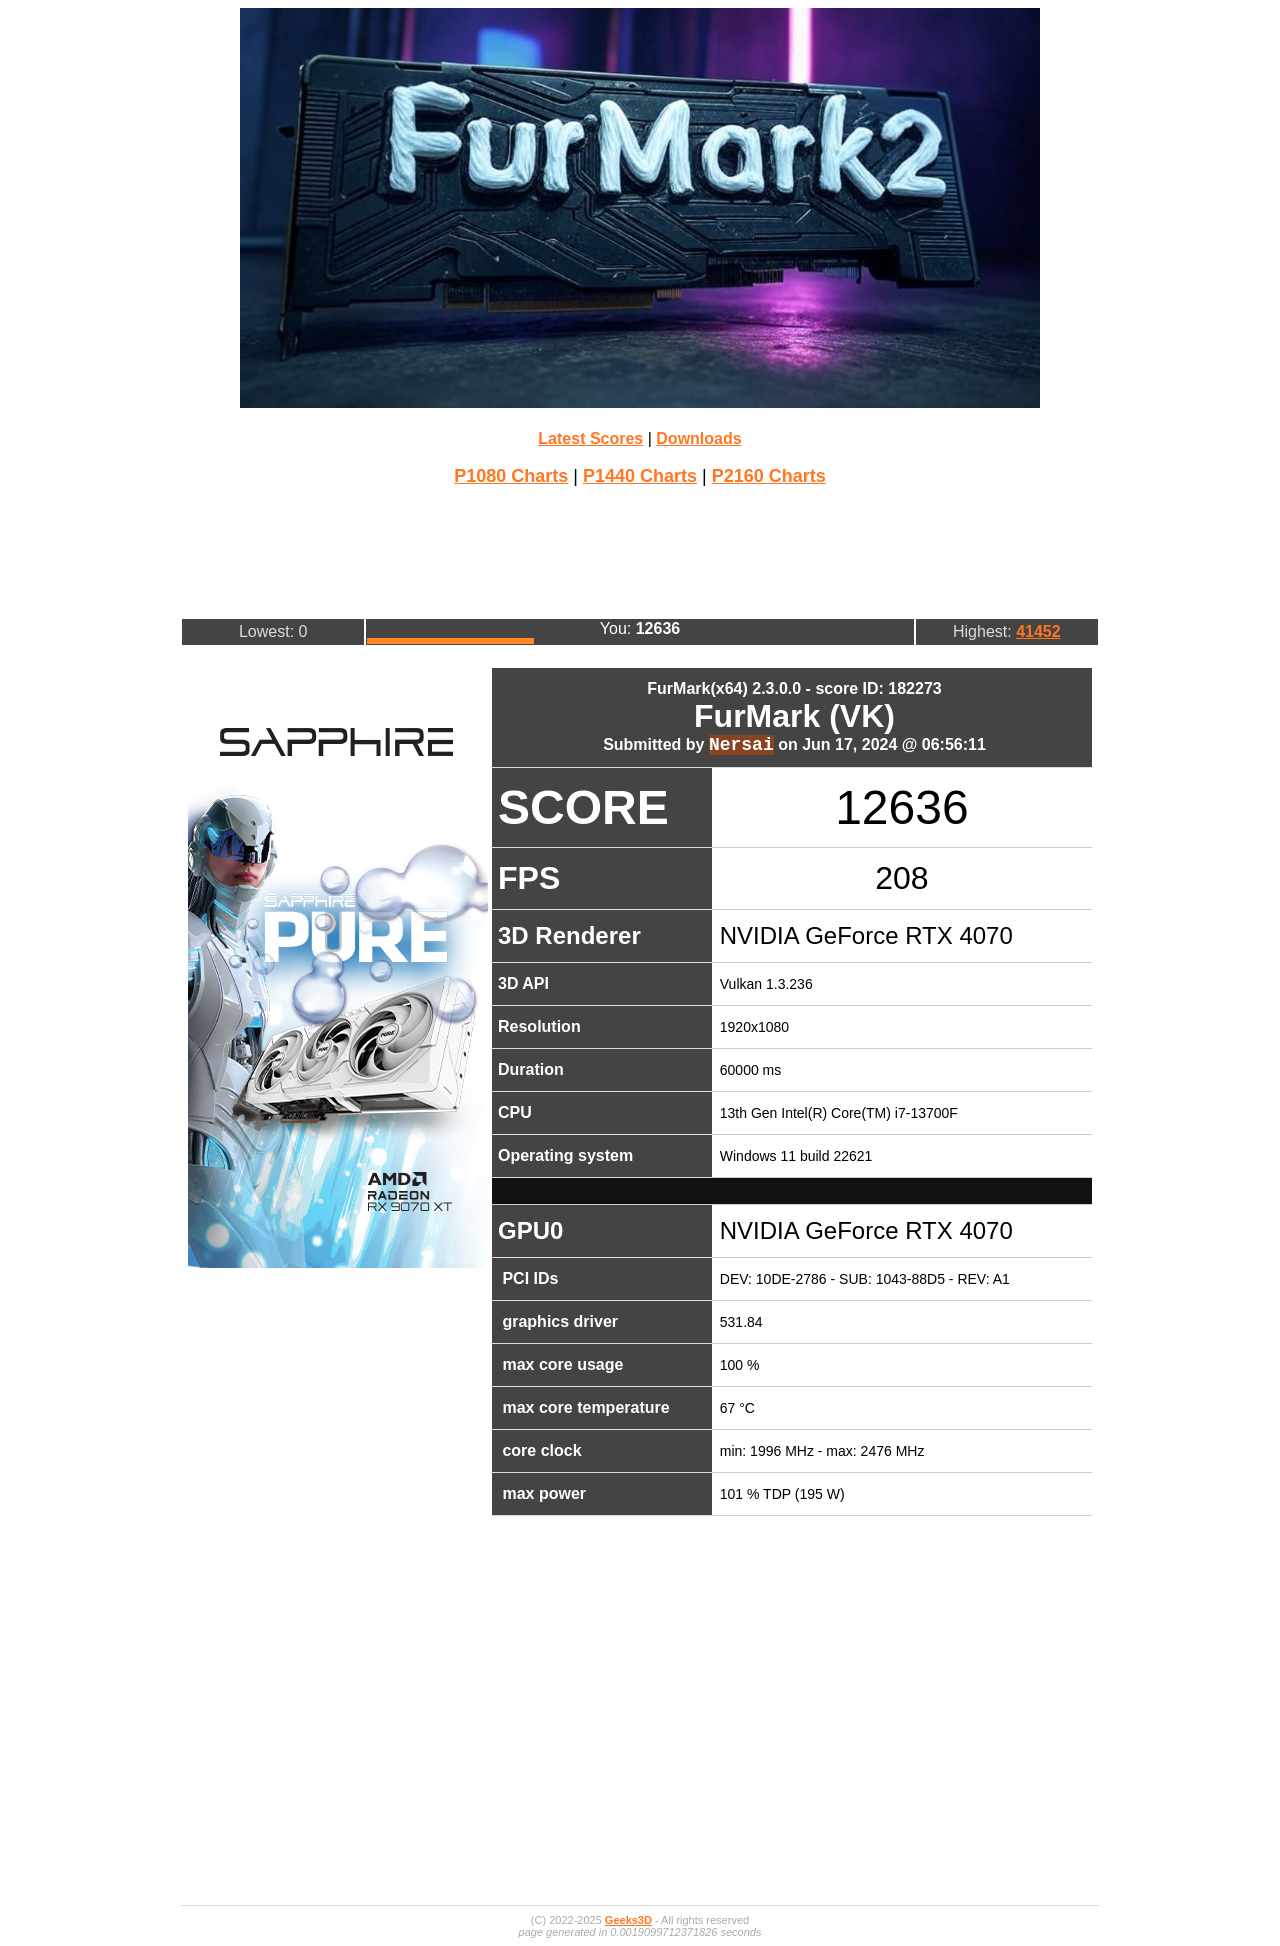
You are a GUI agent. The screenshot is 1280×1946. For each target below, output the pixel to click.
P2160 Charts (769, 476)
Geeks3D (628, 1920)
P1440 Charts (640, 476)
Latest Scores (590, 438)
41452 (1038, 631)
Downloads (698, 438)
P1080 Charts (511, 476)
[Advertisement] (640, 550)
